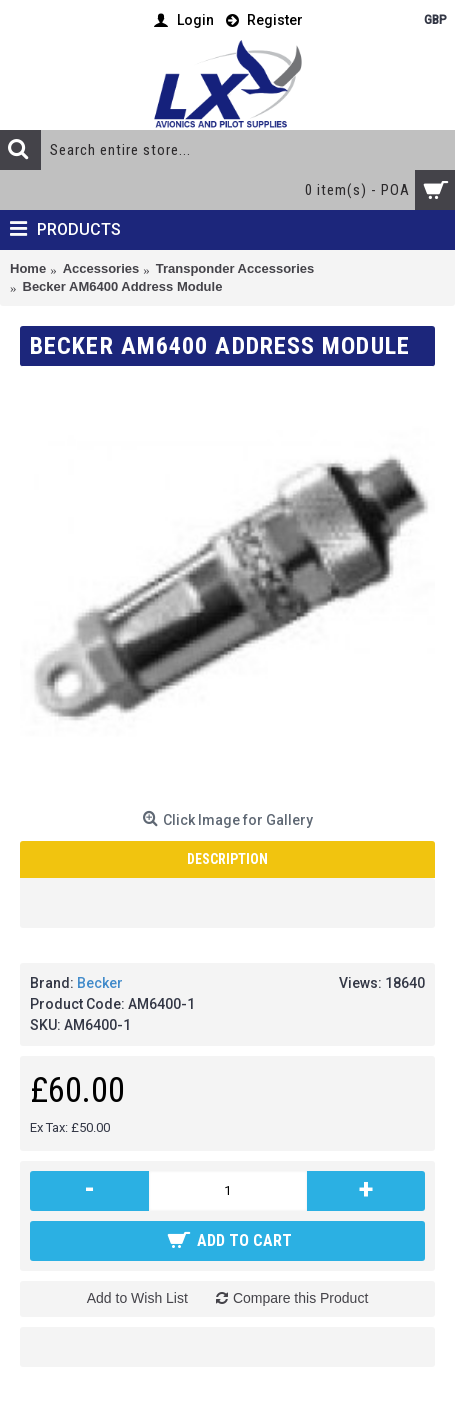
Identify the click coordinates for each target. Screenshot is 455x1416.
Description (227, 859)
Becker (100, 983)
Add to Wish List (137, 1298)
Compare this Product (300, 1298)
